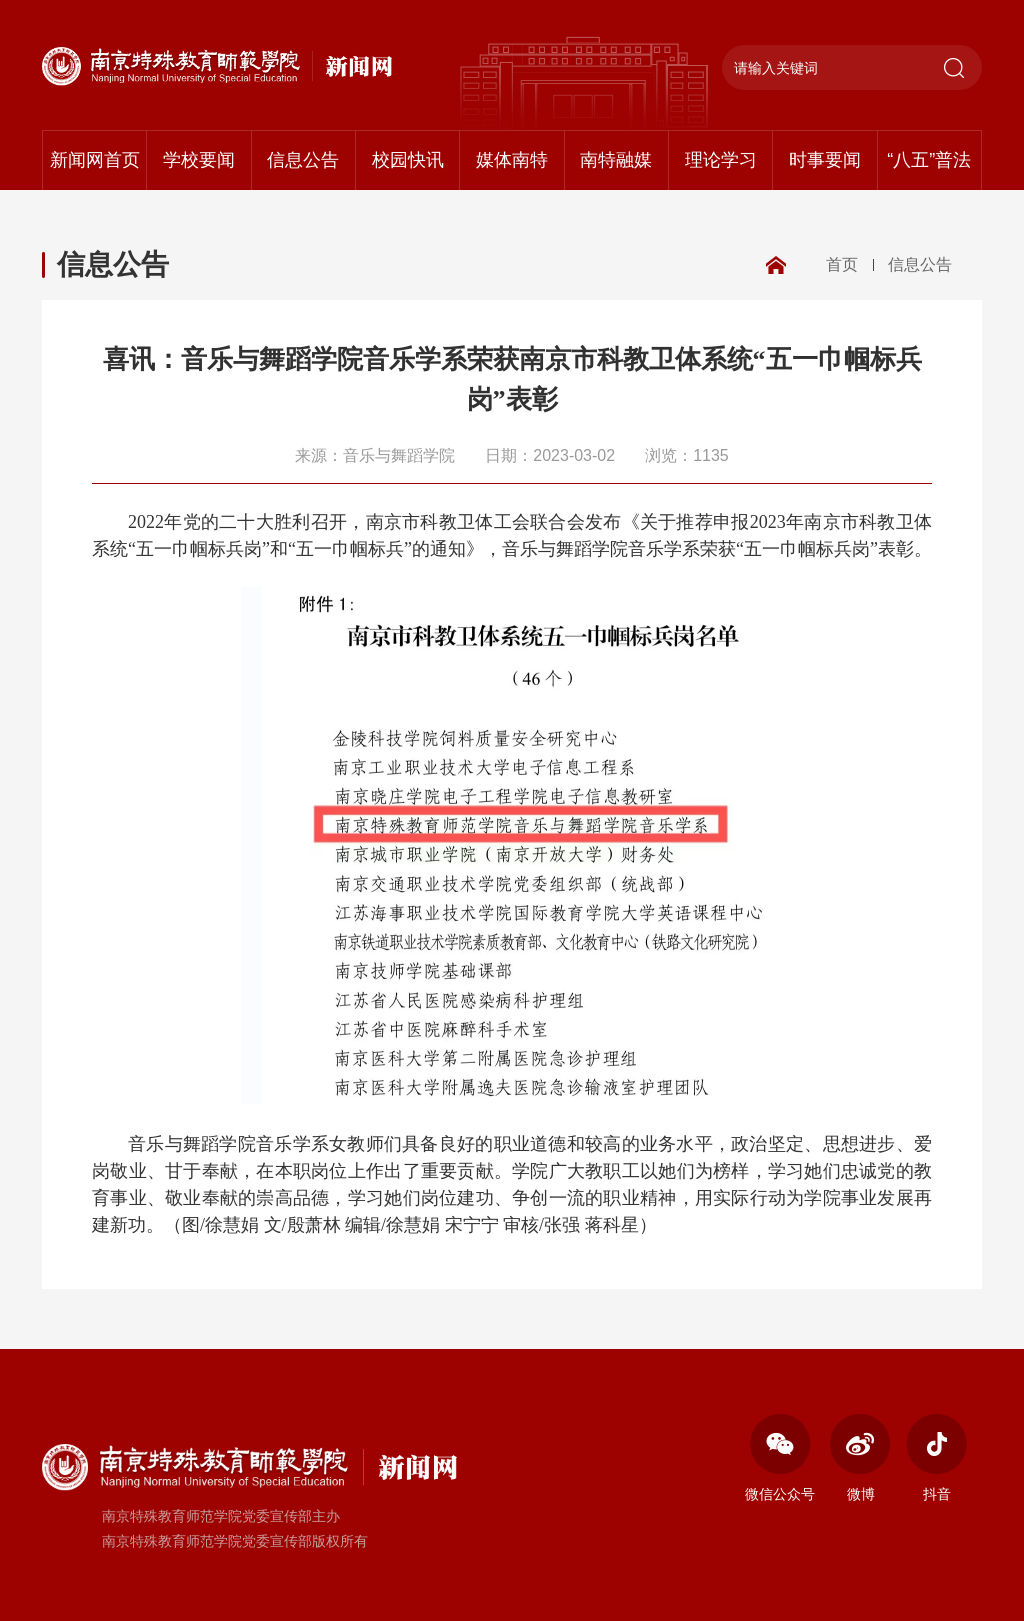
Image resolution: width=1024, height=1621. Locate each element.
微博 (860, 1458)
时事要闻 (825, 160)
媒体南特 (512, 160)
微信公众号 (780, 1458)
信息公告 (303, 160)
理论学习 (721, 160)
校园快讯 (408, 160)
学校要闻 (199, 160)
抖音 (936, 1458)
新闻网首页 (95, 160)
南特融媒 (616, 160)
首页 (842, 264)
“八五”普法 (929, 160)
